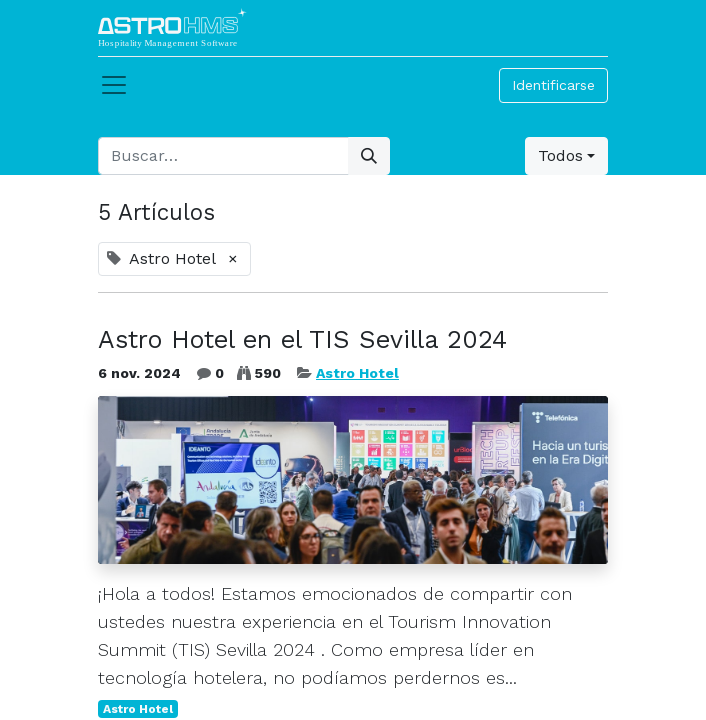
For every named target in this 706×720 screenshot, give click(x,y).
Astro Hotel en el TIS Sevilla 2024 (302, 339)
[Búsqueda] (369, 156)
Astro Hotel (357, 373)
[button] (566, 156)
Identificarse (553, 85)
